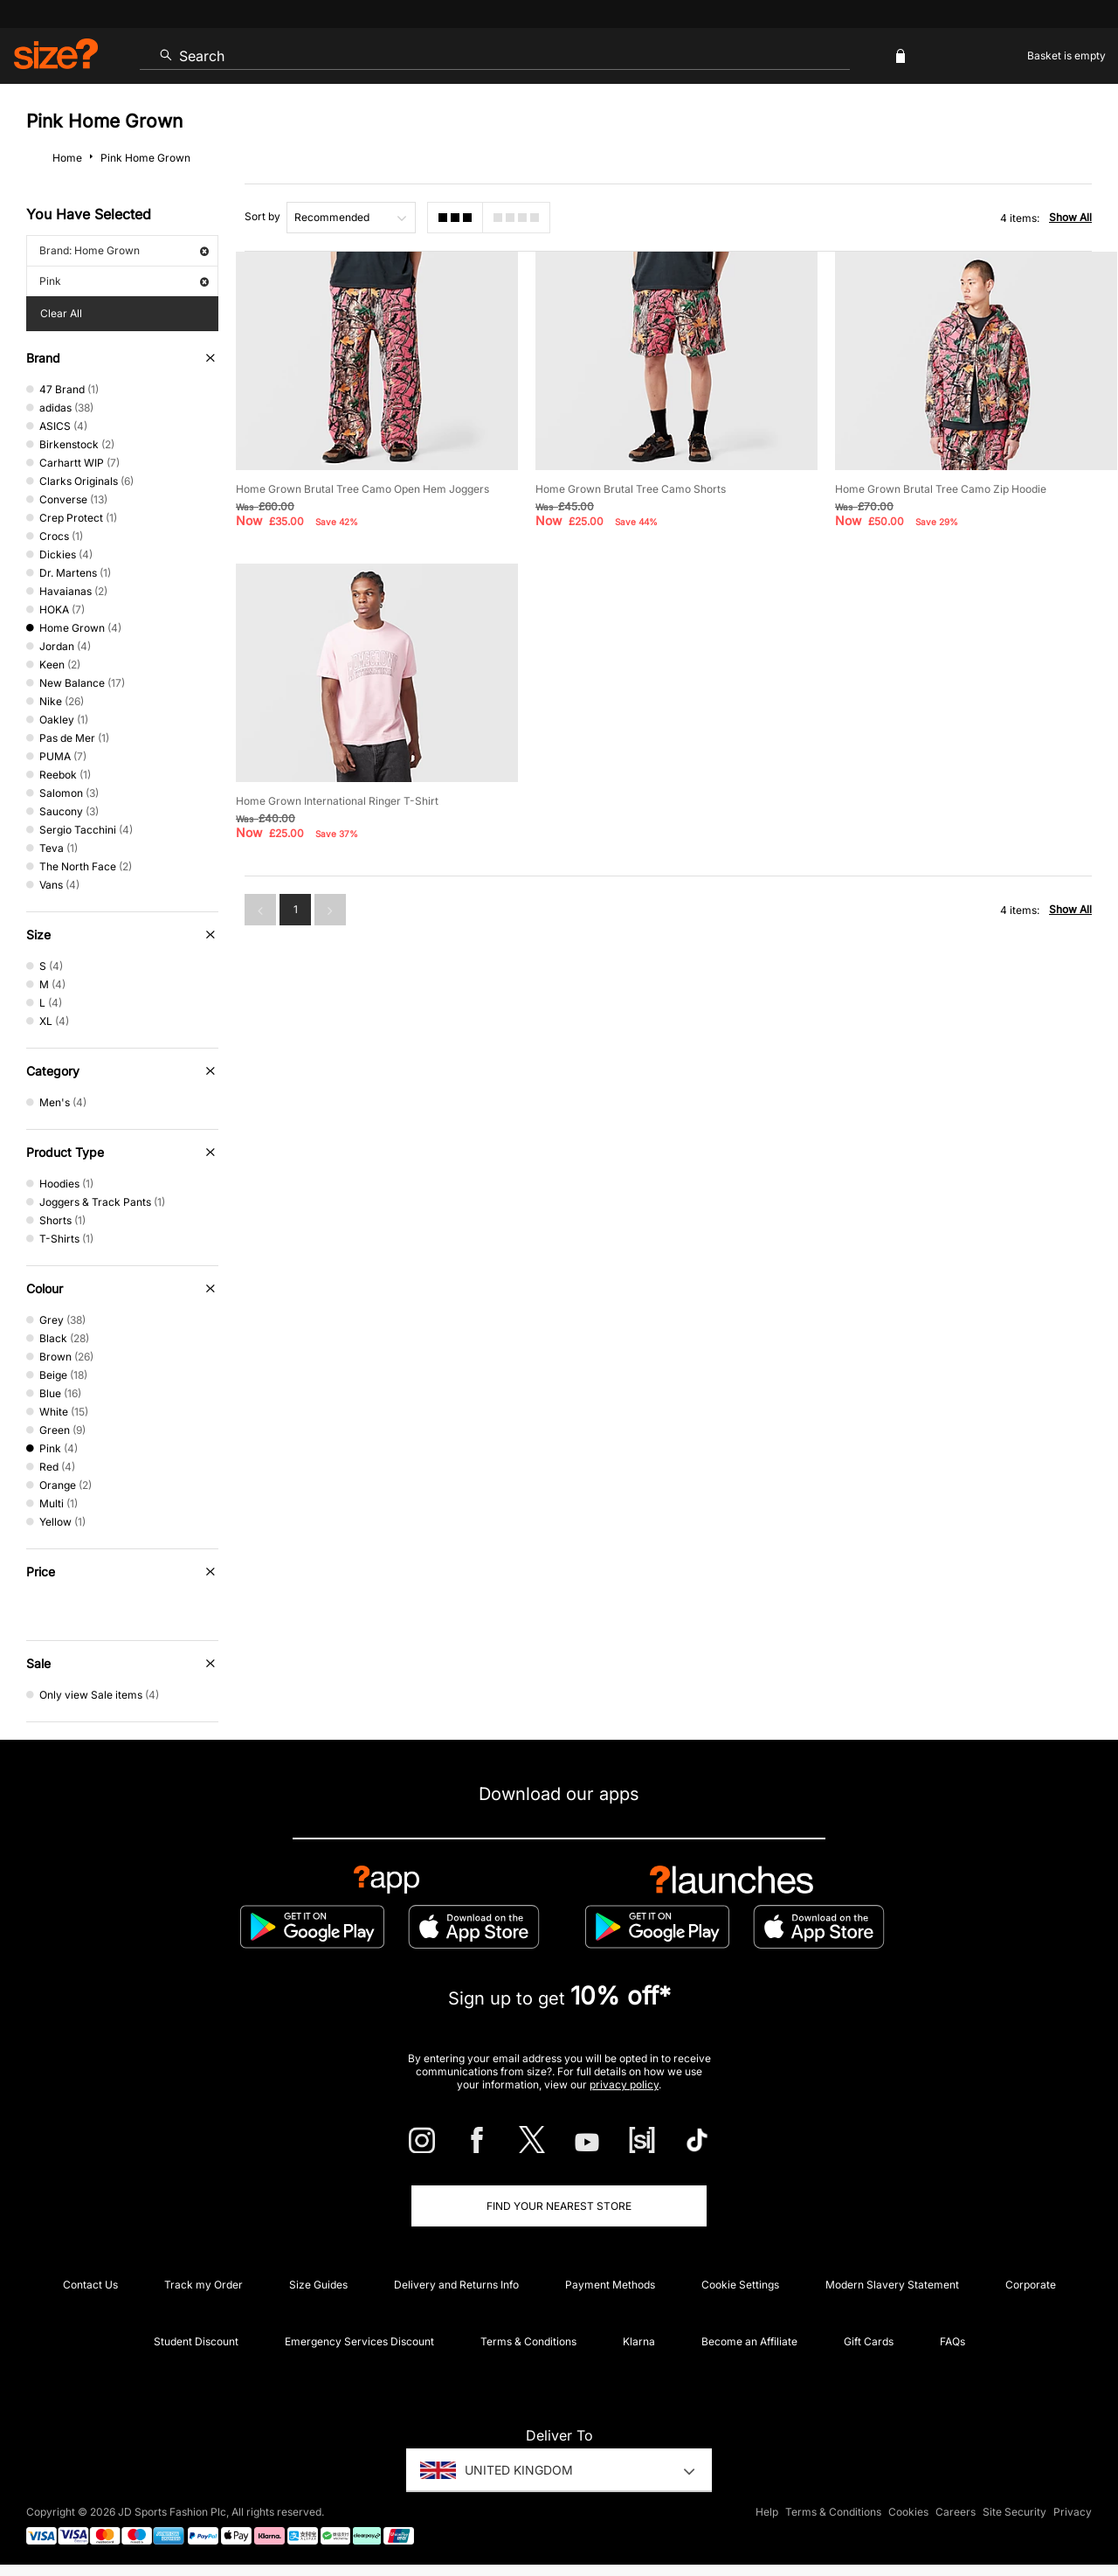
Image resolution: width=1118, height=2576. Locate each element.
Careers (955, 2511)
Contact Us (90, 2284)
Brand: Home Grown (124, 250)
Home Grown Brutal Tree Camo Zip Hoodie (940, 488)
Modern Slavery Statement (892, 2284)
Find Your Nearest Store (559, 2205)
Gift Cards (869, 2341)
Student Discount (196, 2341)
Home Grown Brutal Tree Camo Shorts (630, 488)
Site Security (1014, 2511)
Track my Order (203, 2284)
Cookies (908, 2511)
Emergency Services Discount (359, 2341)
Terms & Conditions (528, 2341)
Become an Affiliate (749, 2341)
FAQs (952, 2341)
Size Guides (318, 2284)
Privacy (1072, 2511)
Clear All (61, 313)
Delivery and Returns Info (456, 2284)
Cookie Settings (740, 2284)
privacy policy (624, 2084)
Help (767, 2511)
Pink (124, 280)
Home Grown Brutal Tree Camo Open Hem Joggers (362, 488)
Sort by (262, 216)
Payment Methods (610, 2284)
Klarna (639, 2341)
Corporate (1030, 2284)
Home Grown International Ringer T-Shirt (337, 800)
